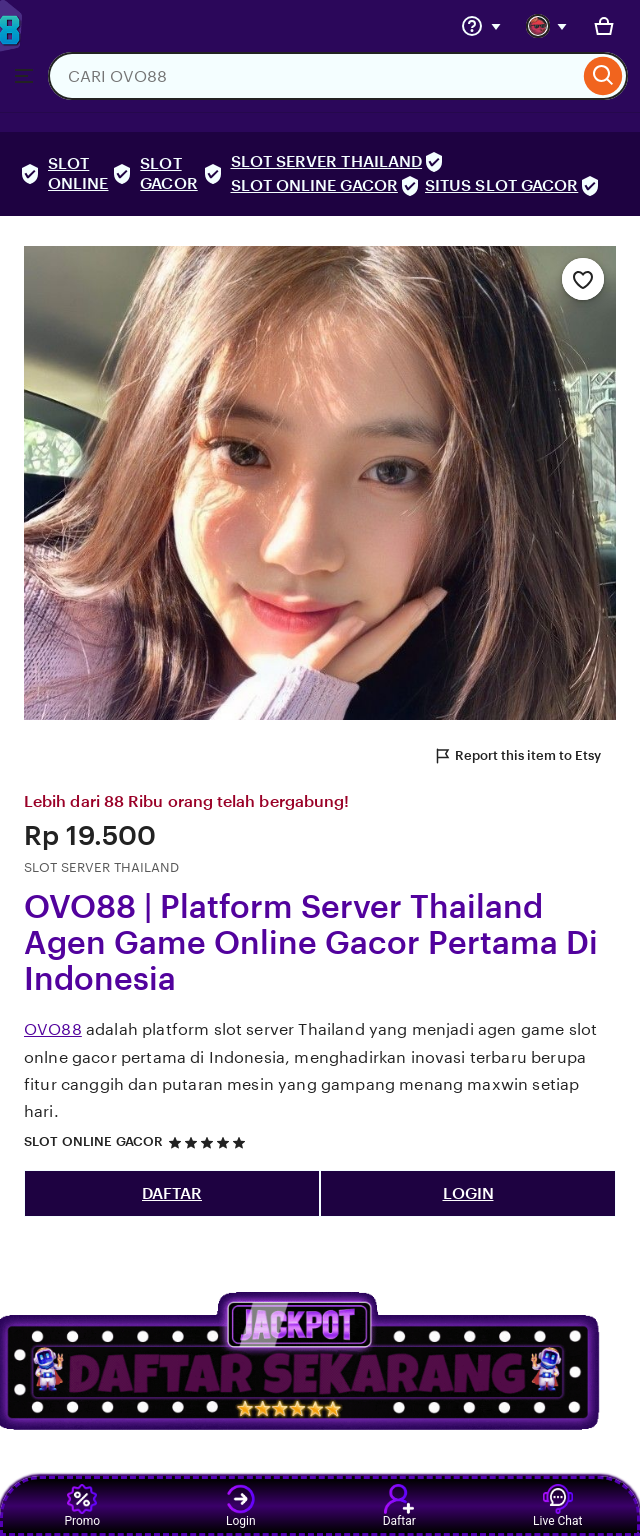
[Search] (603, 76)
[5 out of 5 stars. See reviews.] (210, 1142)
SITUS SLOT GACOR (501, 185)
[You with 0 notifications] (547, 26)
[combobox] (313, 76)
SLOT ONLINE (78, 173)
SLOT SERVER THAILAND (327, 161)
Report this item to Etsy (517, 756)
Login (241, 1506)
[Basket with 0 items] (604, 26)
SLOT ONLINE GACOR (314, 185)
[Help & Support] (481, 26)
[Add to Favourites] (583, 279)
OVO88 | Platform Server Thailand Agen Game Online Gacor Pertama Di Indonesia (311, 943)
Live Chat (557, 1506)
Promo (82, 1506)
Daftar (399, 1506)
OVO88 (53, 1029)
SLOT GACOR (168, 173)
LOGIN (468, 1193)
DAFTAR (172, 1193)
